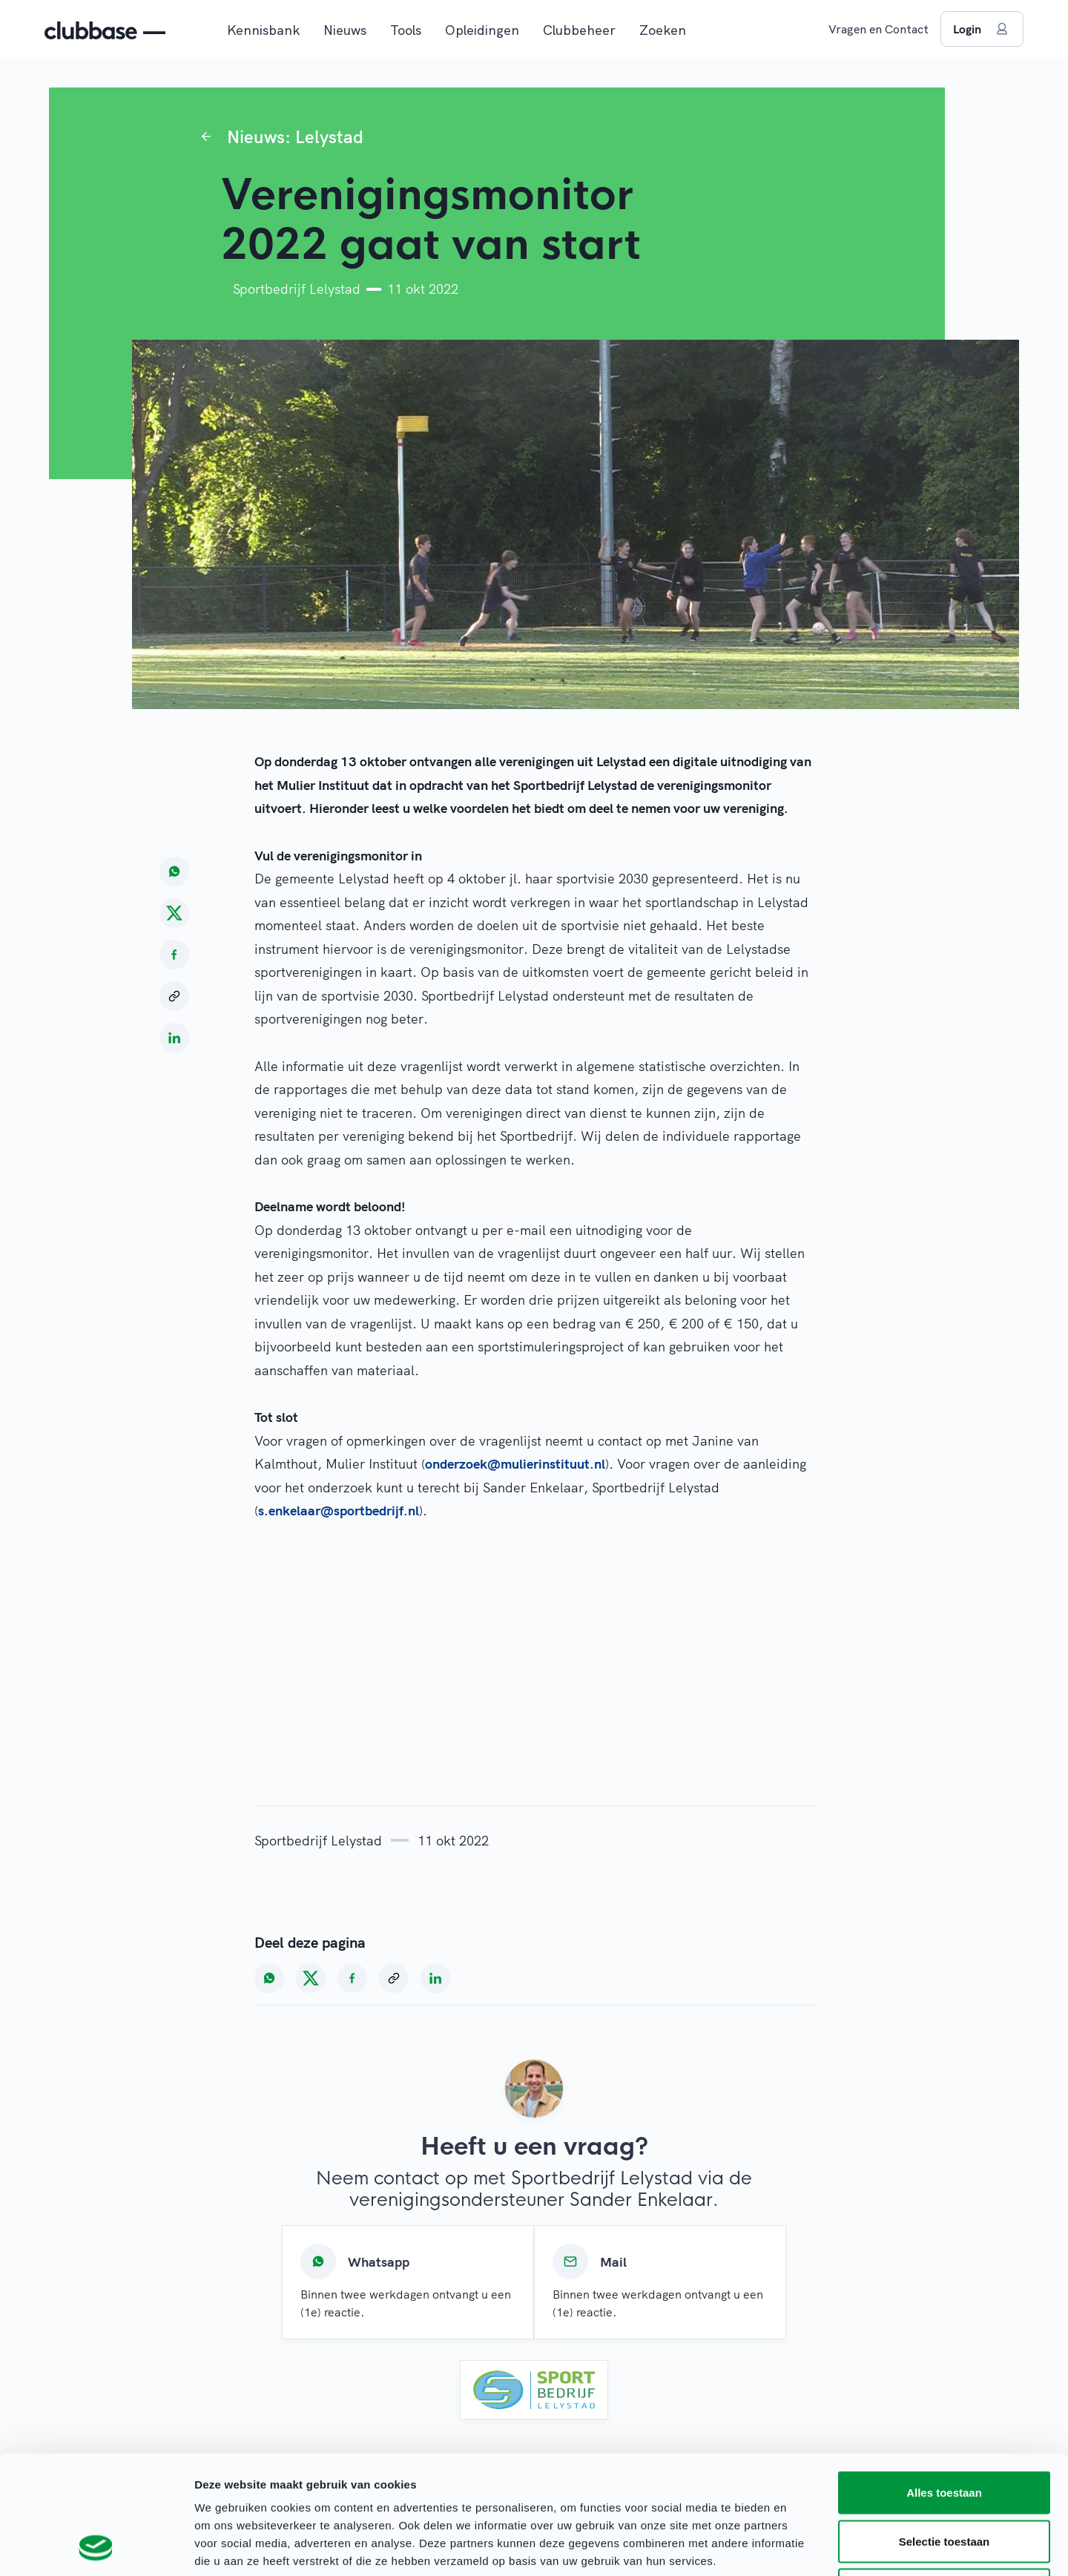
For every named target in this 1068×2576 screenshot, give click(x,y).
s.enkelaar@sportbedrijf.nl (338, 1510)
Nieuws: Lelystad (295, 136)
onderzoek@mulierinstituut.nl (515, 1463)
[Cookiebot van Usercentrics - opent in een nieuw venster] (96, 2547)
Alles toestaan (944, 2381)
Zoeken (662, 30)
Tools (405, 30)
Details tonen (801, 2546)
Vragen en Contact (878, 29)
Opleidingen (482, 30)
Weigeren (944, 2478)
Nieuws (344, 30)
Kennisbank (263, 30)
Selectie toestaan (944, 2430)
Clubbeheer (579, 30)
